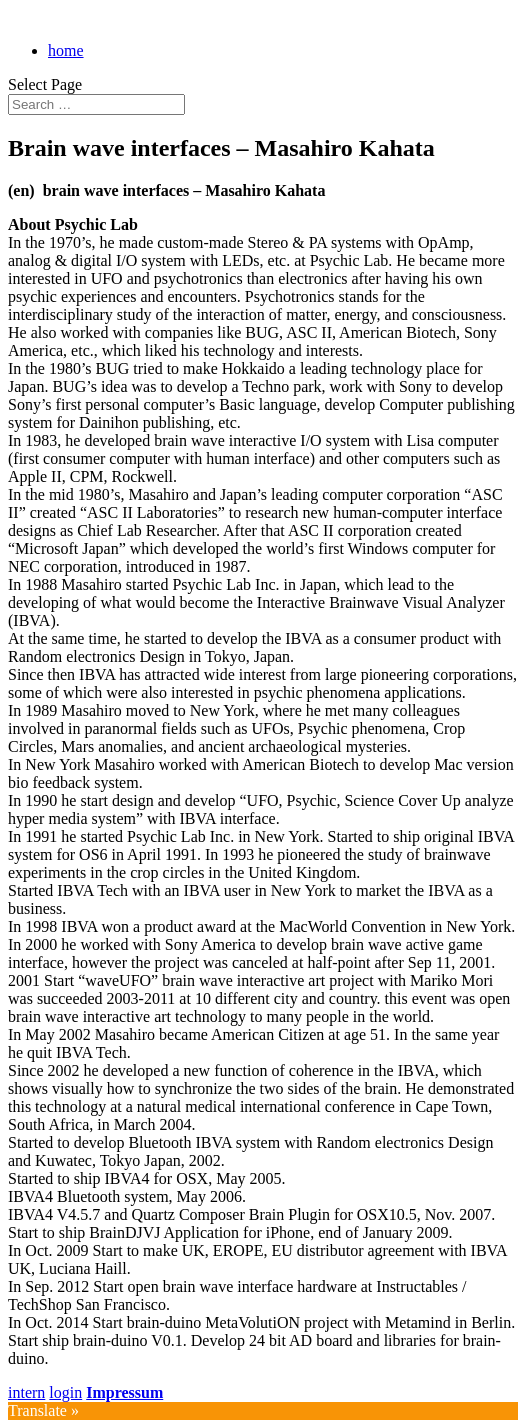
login (65, 1392)
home (66, 50)
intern (26, 1392)
